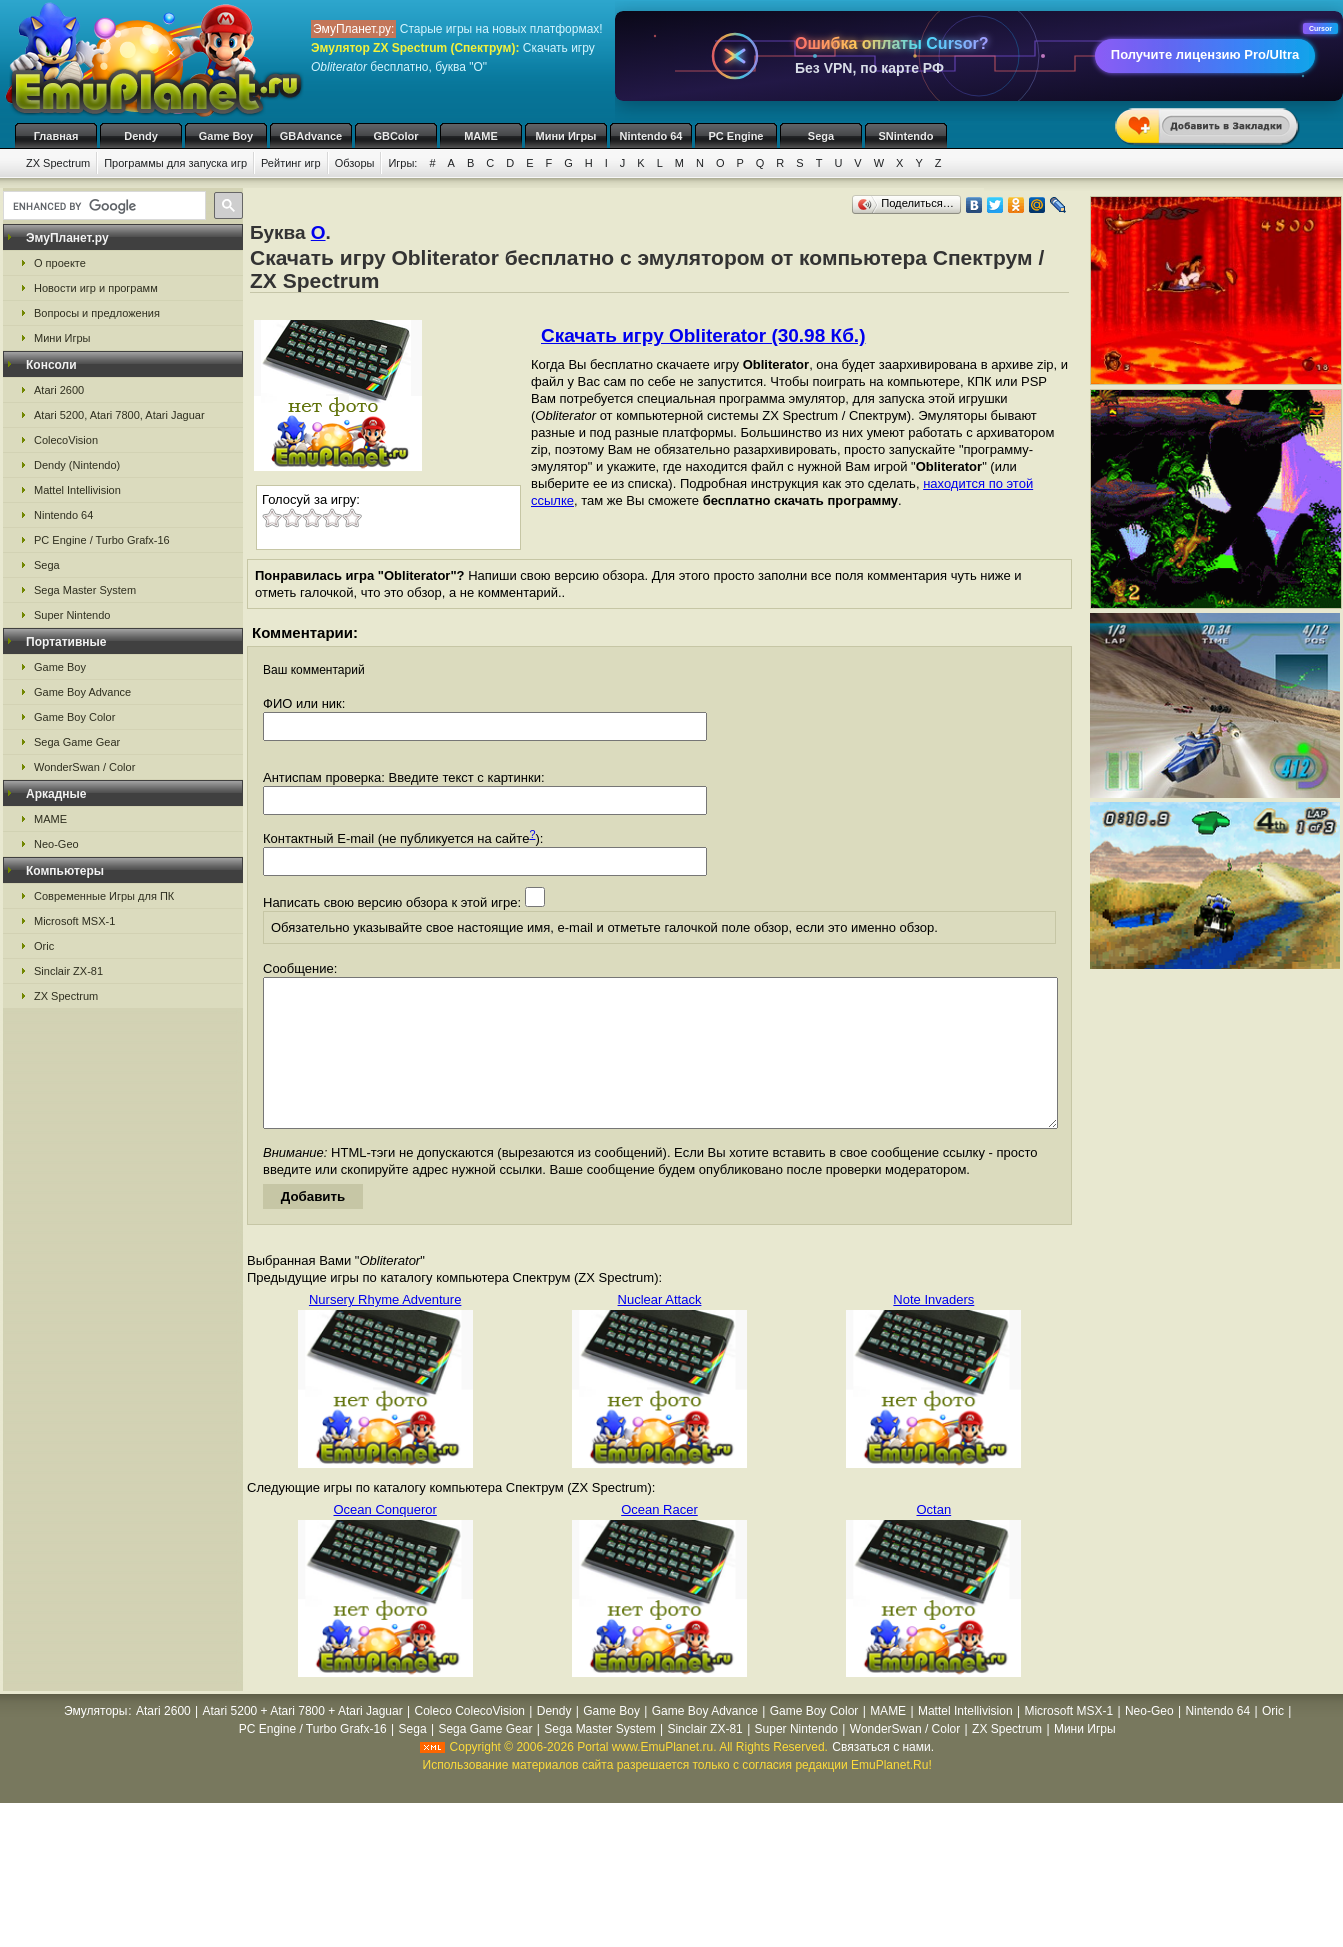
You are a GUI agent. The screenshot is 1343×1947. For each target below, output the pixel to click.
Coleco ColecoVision (469, 1741)
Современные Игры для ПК (104, 896)
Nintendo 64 (651, 136)
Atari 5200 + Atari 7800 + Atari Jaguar (303, 1741)
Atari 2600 (59, 390)
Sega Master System (85, 590)
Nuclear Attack (660, 1329)
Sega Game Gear (77, 742)
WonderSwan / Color (84, 767)
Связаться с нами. (883, 1777)
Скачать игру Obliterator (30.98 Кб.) (703, 335)
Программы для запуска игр (175, 163)
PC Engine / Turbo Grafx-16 (102, 540)
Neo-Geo (56, 844)
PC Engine (735, 136)
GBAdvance (311, 136)
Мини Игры (566, 136)
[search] (102, 206)
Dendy (141, 136)
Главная (56, 136)
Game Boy (226, 136)
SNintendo (906, 136)
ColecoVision (66, 440)
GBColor (395, 136)
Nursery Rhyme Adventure (385, 1329)
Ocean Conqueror (384, 1539)
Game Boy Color (74, 717)
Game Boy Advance (82, 692)
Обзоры (355, 163)
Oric (44, 946)
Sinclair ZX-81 (68, 971)
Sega (821, 136)
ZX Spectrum (58, 163)
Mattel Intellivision (77, 490)
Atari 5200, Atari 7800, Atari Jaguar (119, 415)
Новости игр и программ (96, 288)
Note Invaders (933, 1329)
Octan (933, 1539)
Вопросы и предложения (97, 313)
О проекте (60, 263)
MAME (481, 136)
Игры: (402, 163)
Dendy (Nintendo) (77, 465)
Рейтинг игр (291, 163)
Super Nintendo (72, 615)
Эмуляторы (95, 1741)
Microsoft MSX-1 (74, 921)
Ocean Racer (659, 1539)
